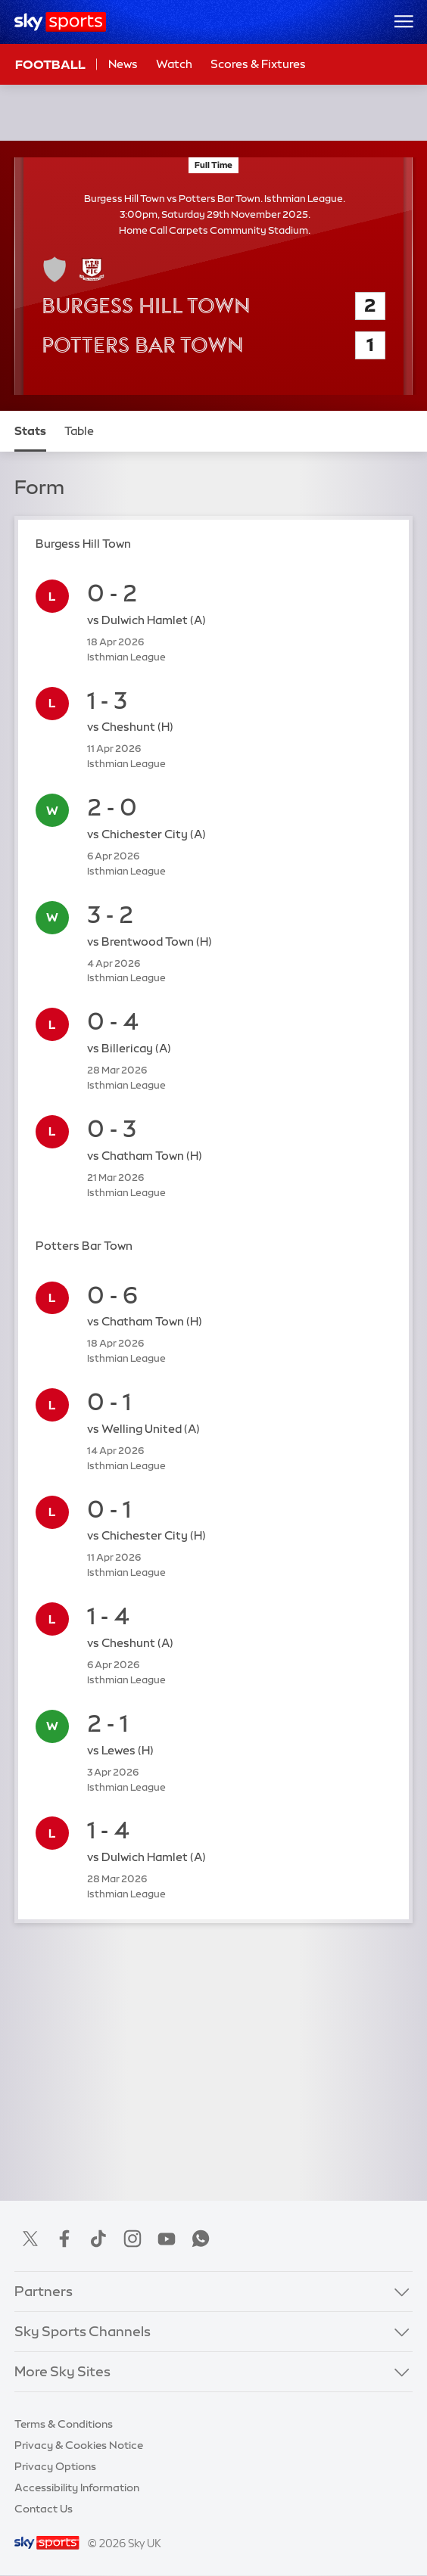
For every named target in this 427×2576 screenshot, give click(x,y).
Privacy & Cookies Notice (78, 2445)
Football (50, 64)
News (123, 64)
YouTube (166, 2238)
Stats (30, 431)
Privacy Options (55, 2466)
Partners (43, 2291)
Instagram (132, 2238)
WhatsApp (200, 2238)
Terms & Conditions (63, 2424)
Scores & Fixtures (258, 64)
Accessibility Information (76, 2487)
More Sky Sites (62, 2372)
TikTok (98, 2238)
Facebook (64, 2238)
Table (79, 431)
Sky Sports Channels (82, 2331)
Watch (174, 64)
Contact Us (43, 2508)
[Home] (60, 22)
